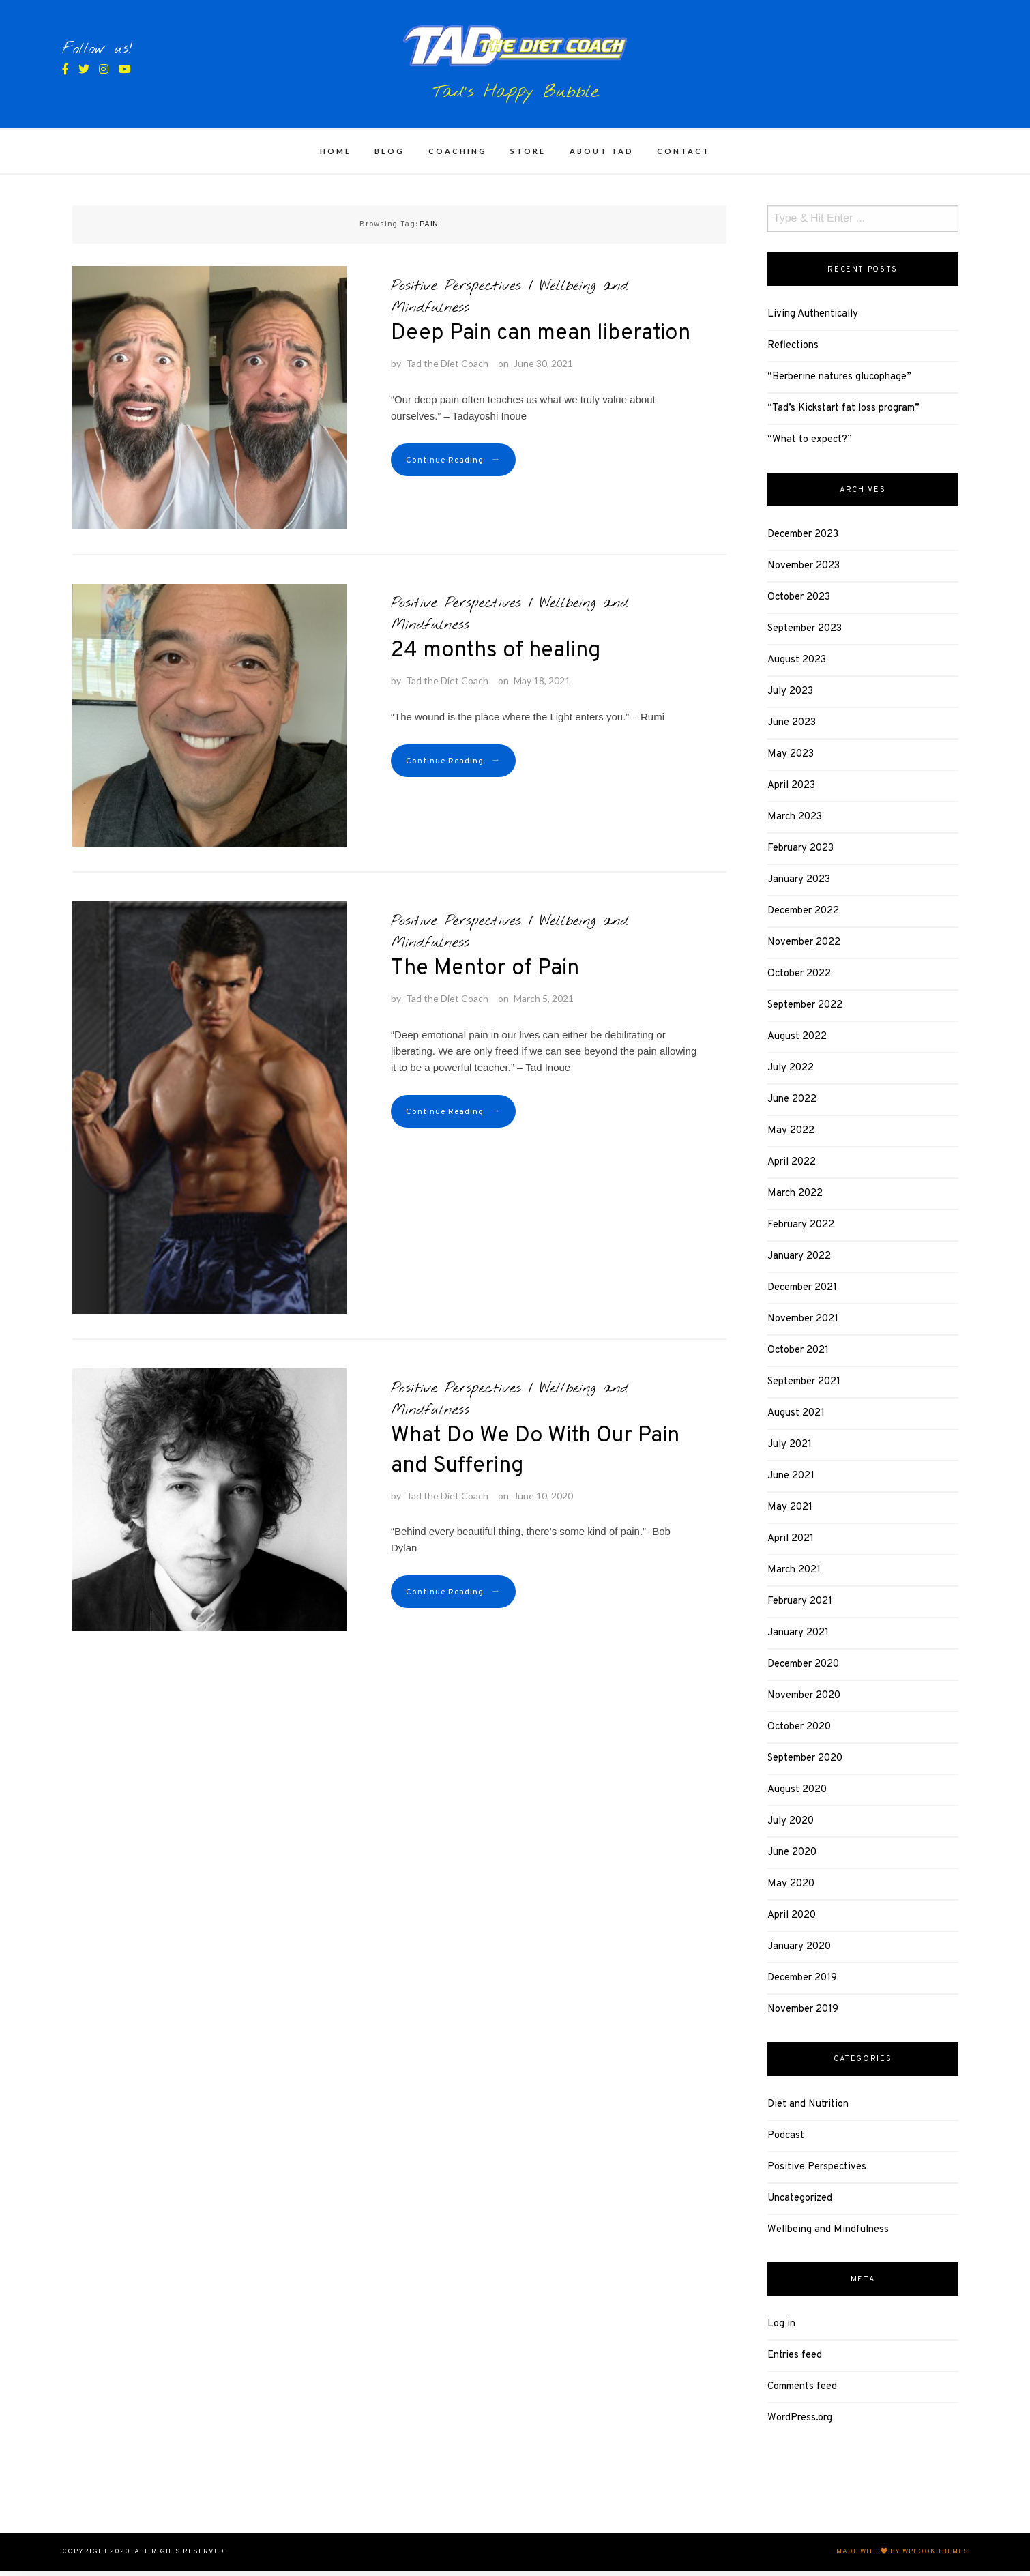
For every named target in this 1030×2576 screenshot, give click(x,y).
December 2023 (802, 540)
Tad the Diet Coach (447, 369)
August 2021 (796, 1419)
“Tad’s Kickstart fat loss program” (843, 414)
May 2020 (790, 1890)
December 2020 (803, 1670)
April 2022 (791, 1168)
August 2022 (797, 1042)
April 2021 (790, 1544)
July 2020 (790, 1827)
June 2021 (790, 1482)
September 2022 (804, 1011)
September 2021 (803, 1387)
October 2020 (799, 1733)
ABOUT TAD (602, 157)
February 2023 (800, 854)
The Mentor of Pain (485, 975)
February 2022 (800, 1231)
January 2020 (799, 1952)
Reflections (793, 351)
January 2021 (798, 1639)
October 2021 (798, 1356)
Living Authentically (812, 320)
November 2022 (803, 948)
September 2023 (804, 634)
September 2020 (804, 1764)
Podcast (785, 2141)
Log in (781, 2330)
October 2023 (798, 603)
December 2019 (802, 1984)
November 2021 (802, 1325)
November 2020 (803, 1701)
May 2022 (790, 1136)
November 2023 (803, 572)
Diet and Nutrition (808, 2110)
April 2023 (791, 791)
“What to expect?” (809, 445)
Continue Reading (453, 466)
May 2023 (790, 760)
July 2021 (789, 1450)
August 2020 (797, 1795)
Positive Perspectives (456, 292)
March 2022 (795, 1199)
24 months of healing (495, 657)
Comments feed (802, 2392)
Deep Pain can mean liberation (540, 339)
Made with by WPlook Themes (902, 2557)
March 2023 (794, 823)
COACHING (457, 157)
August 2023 (796, 666)
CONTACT (683, 157)
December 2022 (803, 917)
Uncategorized (799, 2204)
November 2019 (802, 2015)
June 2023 (791, 728)
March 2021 (794, 1576)
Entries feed (794, 2361)
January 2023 (798, 885)
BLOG (389, 157)
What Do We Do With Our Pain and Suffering (535, 1456)
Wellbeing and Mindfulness (828, 2235)
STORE (528, 157)
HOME (335, 157)
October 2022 (799, 980)
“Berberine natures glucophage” (839, 383)
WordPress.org (799, 2424)
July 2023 (790, 697)
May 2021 (789, 1513)
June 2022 (791, 1105)
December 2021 (802, 1293)
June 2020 (791, 1858)
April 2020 (791, 1921)
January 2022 (799, 1262)
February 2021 (799, 1607)
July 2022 (790, 1074)
